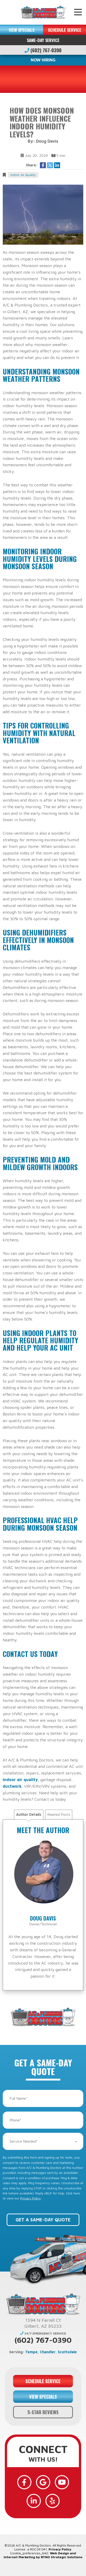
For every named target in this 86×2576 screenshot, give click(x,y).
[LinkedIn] (34, 2501)
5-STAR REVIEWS (43, 2412)
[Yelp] (52, 2501)
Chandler (47, 2352)
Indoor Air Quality (23, 175)
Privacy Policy (30, 2198)
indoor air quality (20, 1779)
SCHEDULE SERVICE (64, 30)
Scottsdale (67, 2352)
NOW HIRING (43, 60)
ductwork (12, 1786)
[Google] (43, 2482)
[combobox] (43, 2141)
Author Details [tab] (28, 1814)
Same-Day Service (43, 40)
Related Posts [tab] (58, 1814)
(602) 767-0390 (43, 50)
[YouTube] (62, 2482)
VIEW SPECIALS (21, 30)
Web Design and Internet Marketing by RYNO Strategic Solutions (43, 2555)
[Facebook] (24, 2482)
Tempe (31, 2352)
